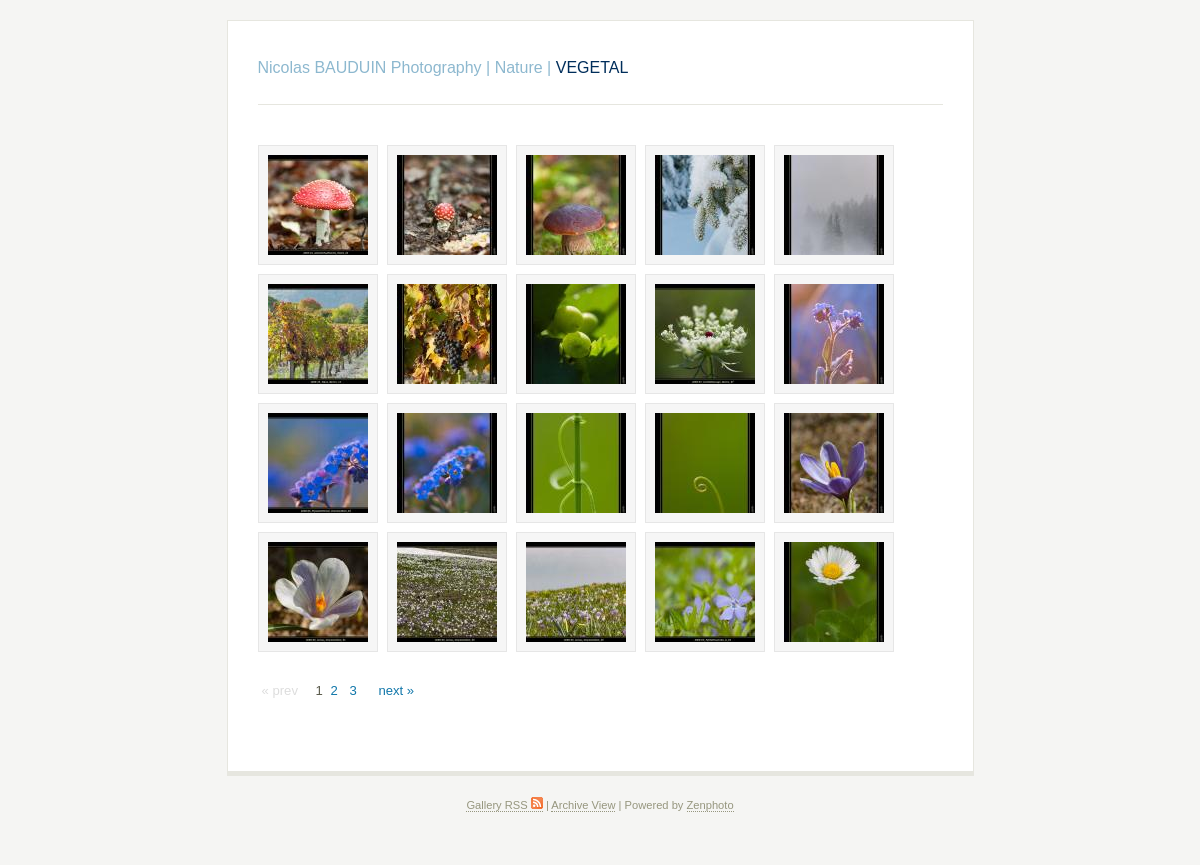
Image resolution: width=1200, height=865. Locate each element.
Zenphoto (710, 805)
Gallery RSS (504, 805)
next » (396, 690)
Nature (519, 67)
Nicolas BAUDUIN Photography (370, 67)
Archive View (583, 805)
